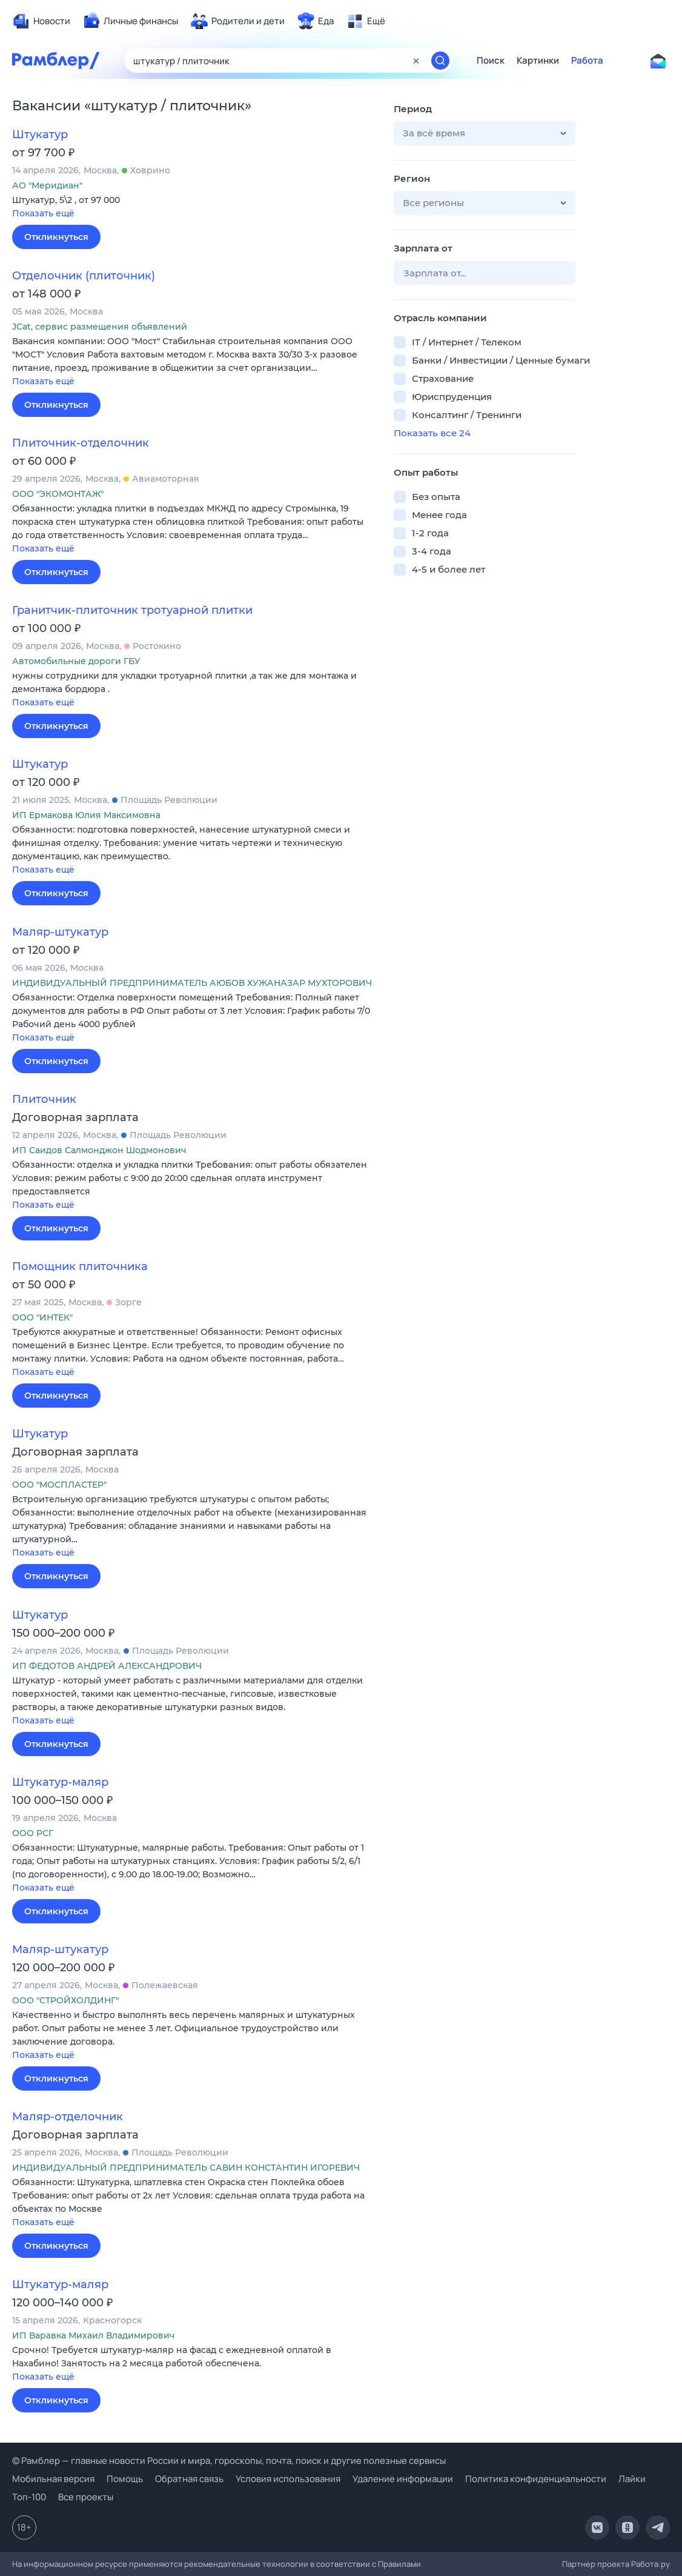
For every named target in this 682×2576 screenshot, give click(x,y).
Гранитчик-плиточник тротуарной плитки (132, 610)
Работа (587, 61)
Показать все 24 (432, 433)
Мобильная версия (53, 2478)
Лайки (632, 2478)
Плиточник (44, 1099)
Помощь (125, 2478)
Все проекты (85, 2497)
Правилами (399, 2563)
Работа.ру (650, 2563)
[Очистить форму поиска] (416, 60)
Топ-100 (29, 2497)
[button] (194, 207)
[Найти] (440, 60)
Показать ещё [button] (43, 213)
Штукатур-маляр (60, 1782)
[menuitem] (41, 21)
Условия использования (288, 2478)
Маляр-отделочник (67, 2116)
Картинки (538, 61)
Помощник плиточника (80, 1266)
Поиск (491, 61)
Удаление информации (403, 2478)
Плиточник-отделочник (80, 443)
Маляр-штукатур (60, 932)
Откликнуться (56, 236)
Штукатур (40, 134)
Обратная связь (189, 2478)
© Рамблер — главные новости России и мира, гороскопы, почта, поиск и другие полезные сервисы (229, 2460)
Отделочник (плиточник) (83, 275)
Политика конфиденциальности (535, 2478)
